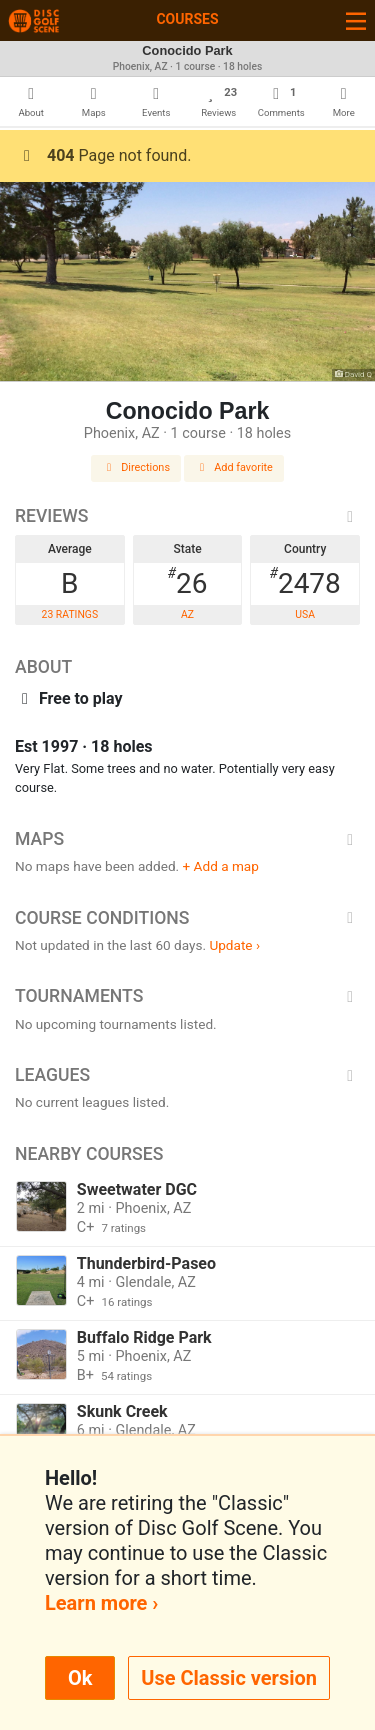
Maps (187, 839)
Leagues (187, 1075)
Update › (234, 945)
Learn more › (101, 1603)
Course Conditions (187, 918)
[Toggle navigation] (356, 20)
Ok (80, 1678)
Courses (187, 19)
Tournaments (187, 996)
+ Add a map (221, 866)
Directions (136, 467)
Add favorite (234, 467)
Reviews (187, 516)
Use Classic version (229, 1678)
